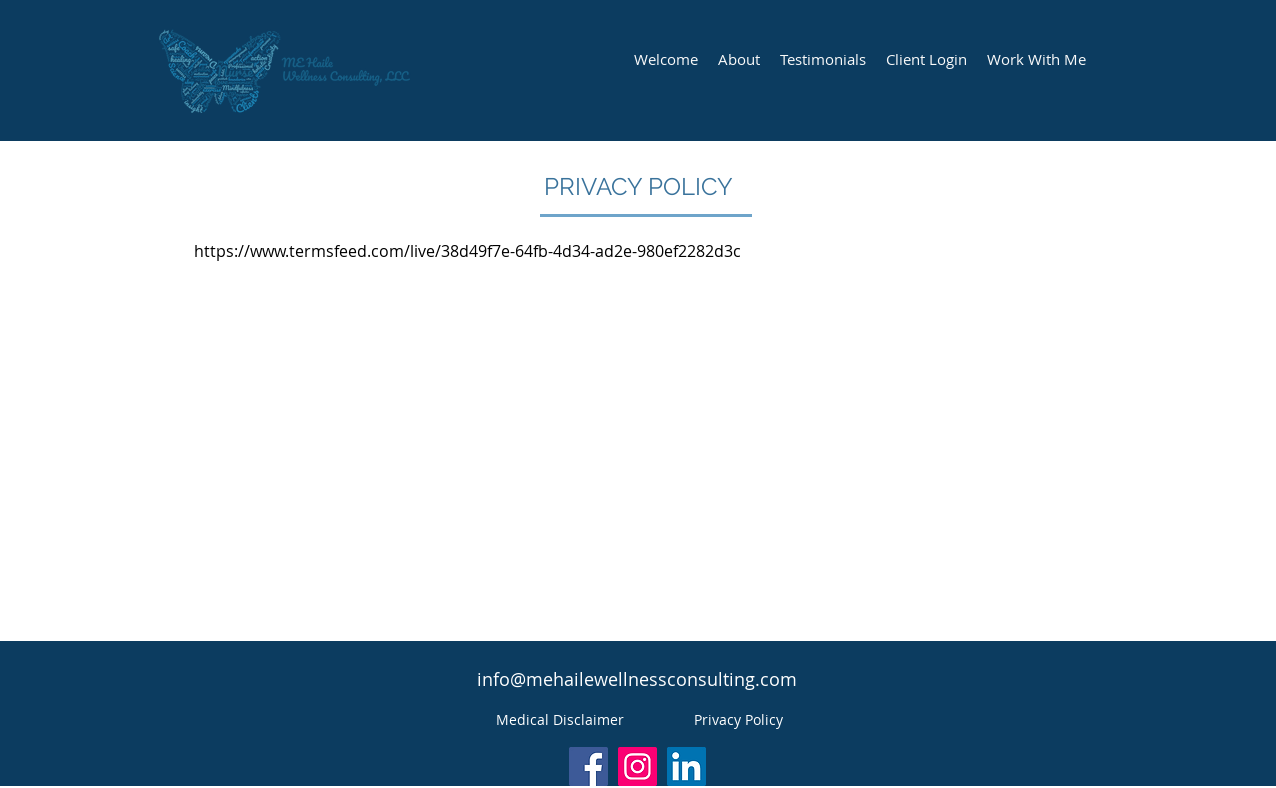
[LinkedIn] (686, 766)
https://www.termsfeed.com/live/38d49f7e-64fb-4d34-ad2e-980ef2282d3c (467, 251)
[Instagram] (637, 766)
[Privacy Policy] (738, 720)
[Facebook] (588, 766)
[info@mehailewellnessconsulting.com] (637, 680)
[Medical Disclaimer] (560, 720)
